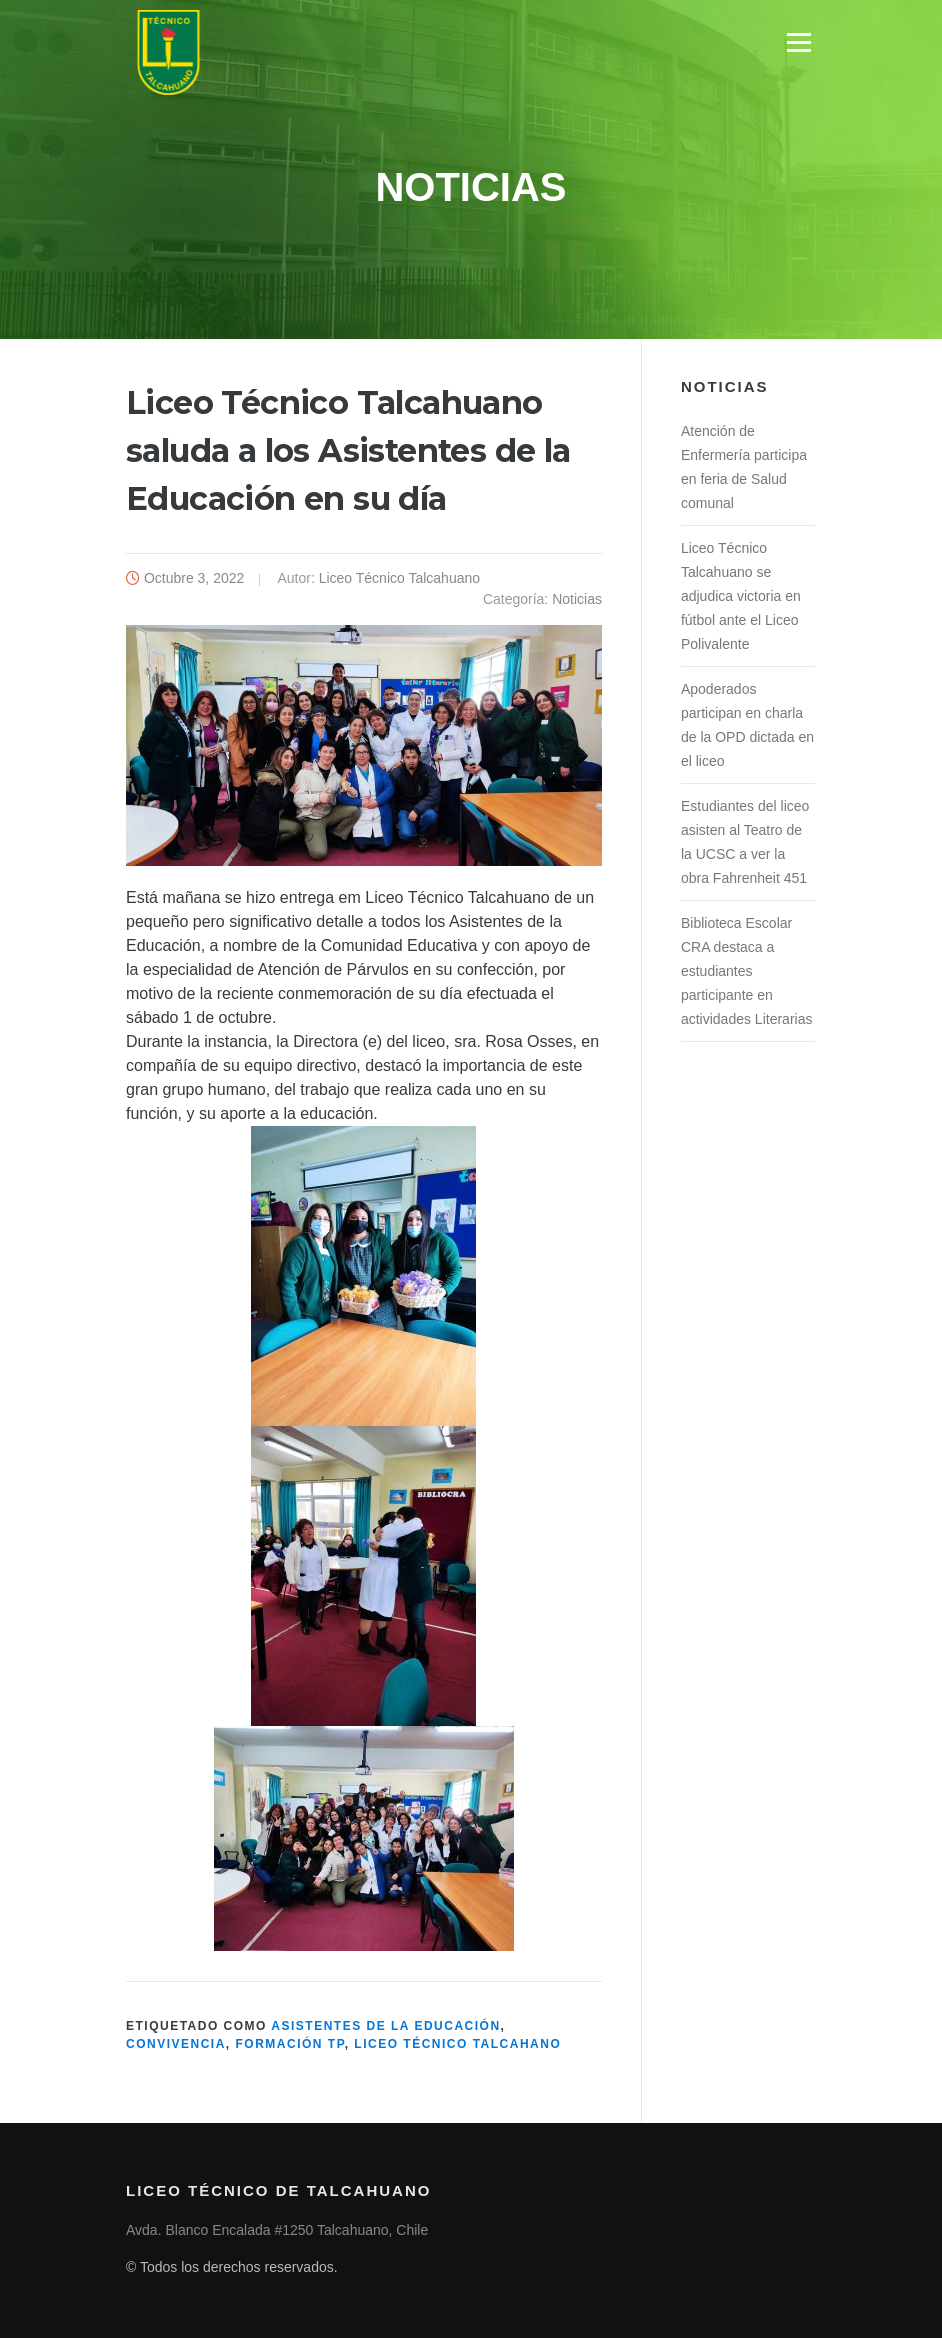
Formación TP (290, 2044)
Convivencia (176, 2044)
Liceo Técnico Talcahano (457, 2044)
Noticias (577, 599)
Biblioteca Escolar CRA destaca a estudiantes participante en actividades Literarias (747, 971)
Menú (798, 42)
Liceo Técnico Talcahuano (399, 578)
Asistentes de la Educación (385, 2026)
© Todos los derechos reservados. (232, 2267)
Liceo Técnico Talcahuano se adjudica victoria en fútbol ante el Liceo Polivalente (741, 596)
